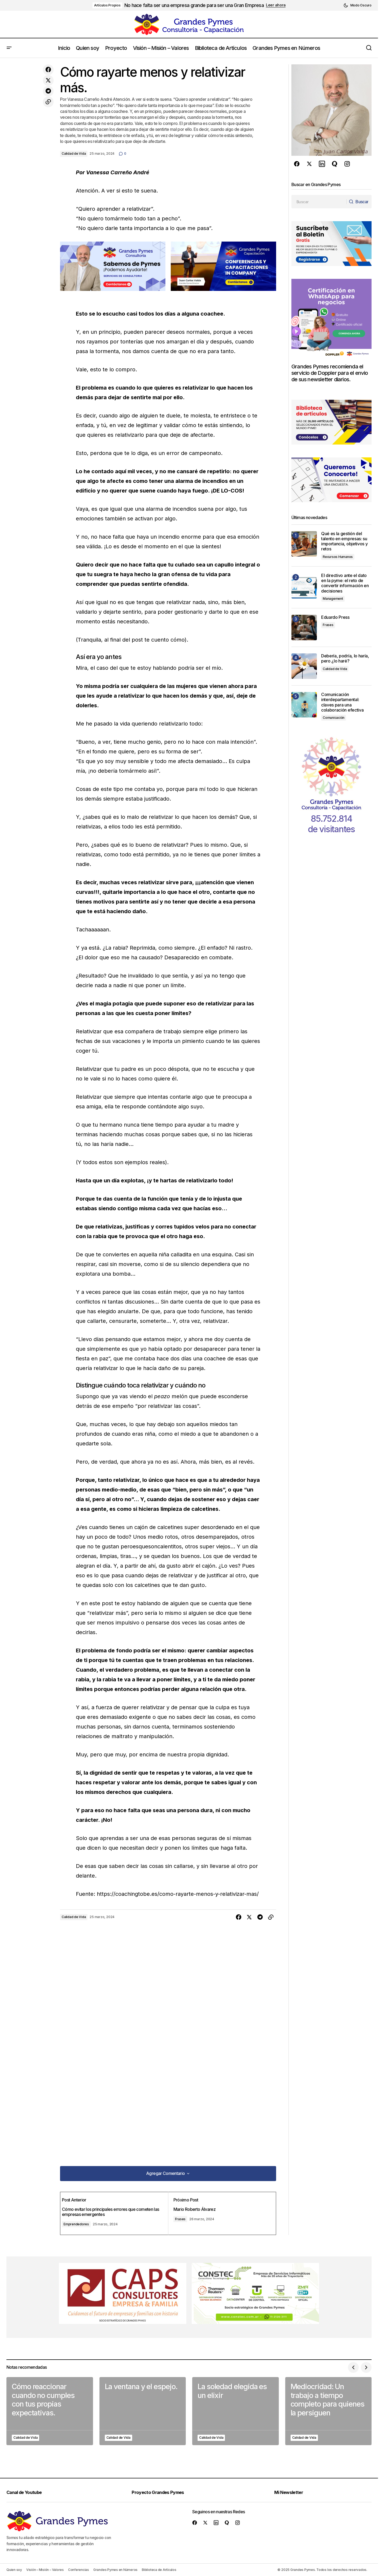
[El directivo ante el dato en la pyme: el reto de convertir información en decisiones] (304, 585)
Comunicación (333, 718)
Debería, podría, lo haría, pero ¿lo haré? (345, 658)
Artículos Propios (107, 5)
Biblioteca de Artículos (159, 2570)
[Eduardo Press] (304, 627)
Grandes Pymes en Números (115, 2570)
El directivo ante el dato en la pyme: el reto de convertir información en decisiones (345, 583)
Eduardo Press (335, 617)
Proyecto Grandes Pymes (162, 2492)
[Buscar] (357, 202)
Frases (185, 2219)
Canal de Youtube (27, 2492)
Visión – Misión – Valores (45, 2570)
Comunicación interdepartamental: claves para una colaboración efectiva (342, 702)
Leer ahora (275, 5)
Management (333, 599)
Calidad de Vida (74, 153)
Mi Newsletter (292, 2492)
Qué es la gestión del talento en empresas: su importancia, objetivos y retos (344, 541)
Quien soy (14, 2570)
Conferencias (78, 2570)
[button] (357, 5)
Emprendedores (85, 2224)
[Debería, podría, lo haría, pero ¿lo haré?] (304, 666)
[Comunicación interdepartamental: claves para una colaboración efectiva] (304, 704)
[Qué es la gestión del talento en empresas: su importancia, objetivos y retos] (304, 544)
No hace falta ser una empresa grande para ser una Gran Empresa (194, 5)
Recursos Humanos (338, 557)
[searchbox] (318, 201)
